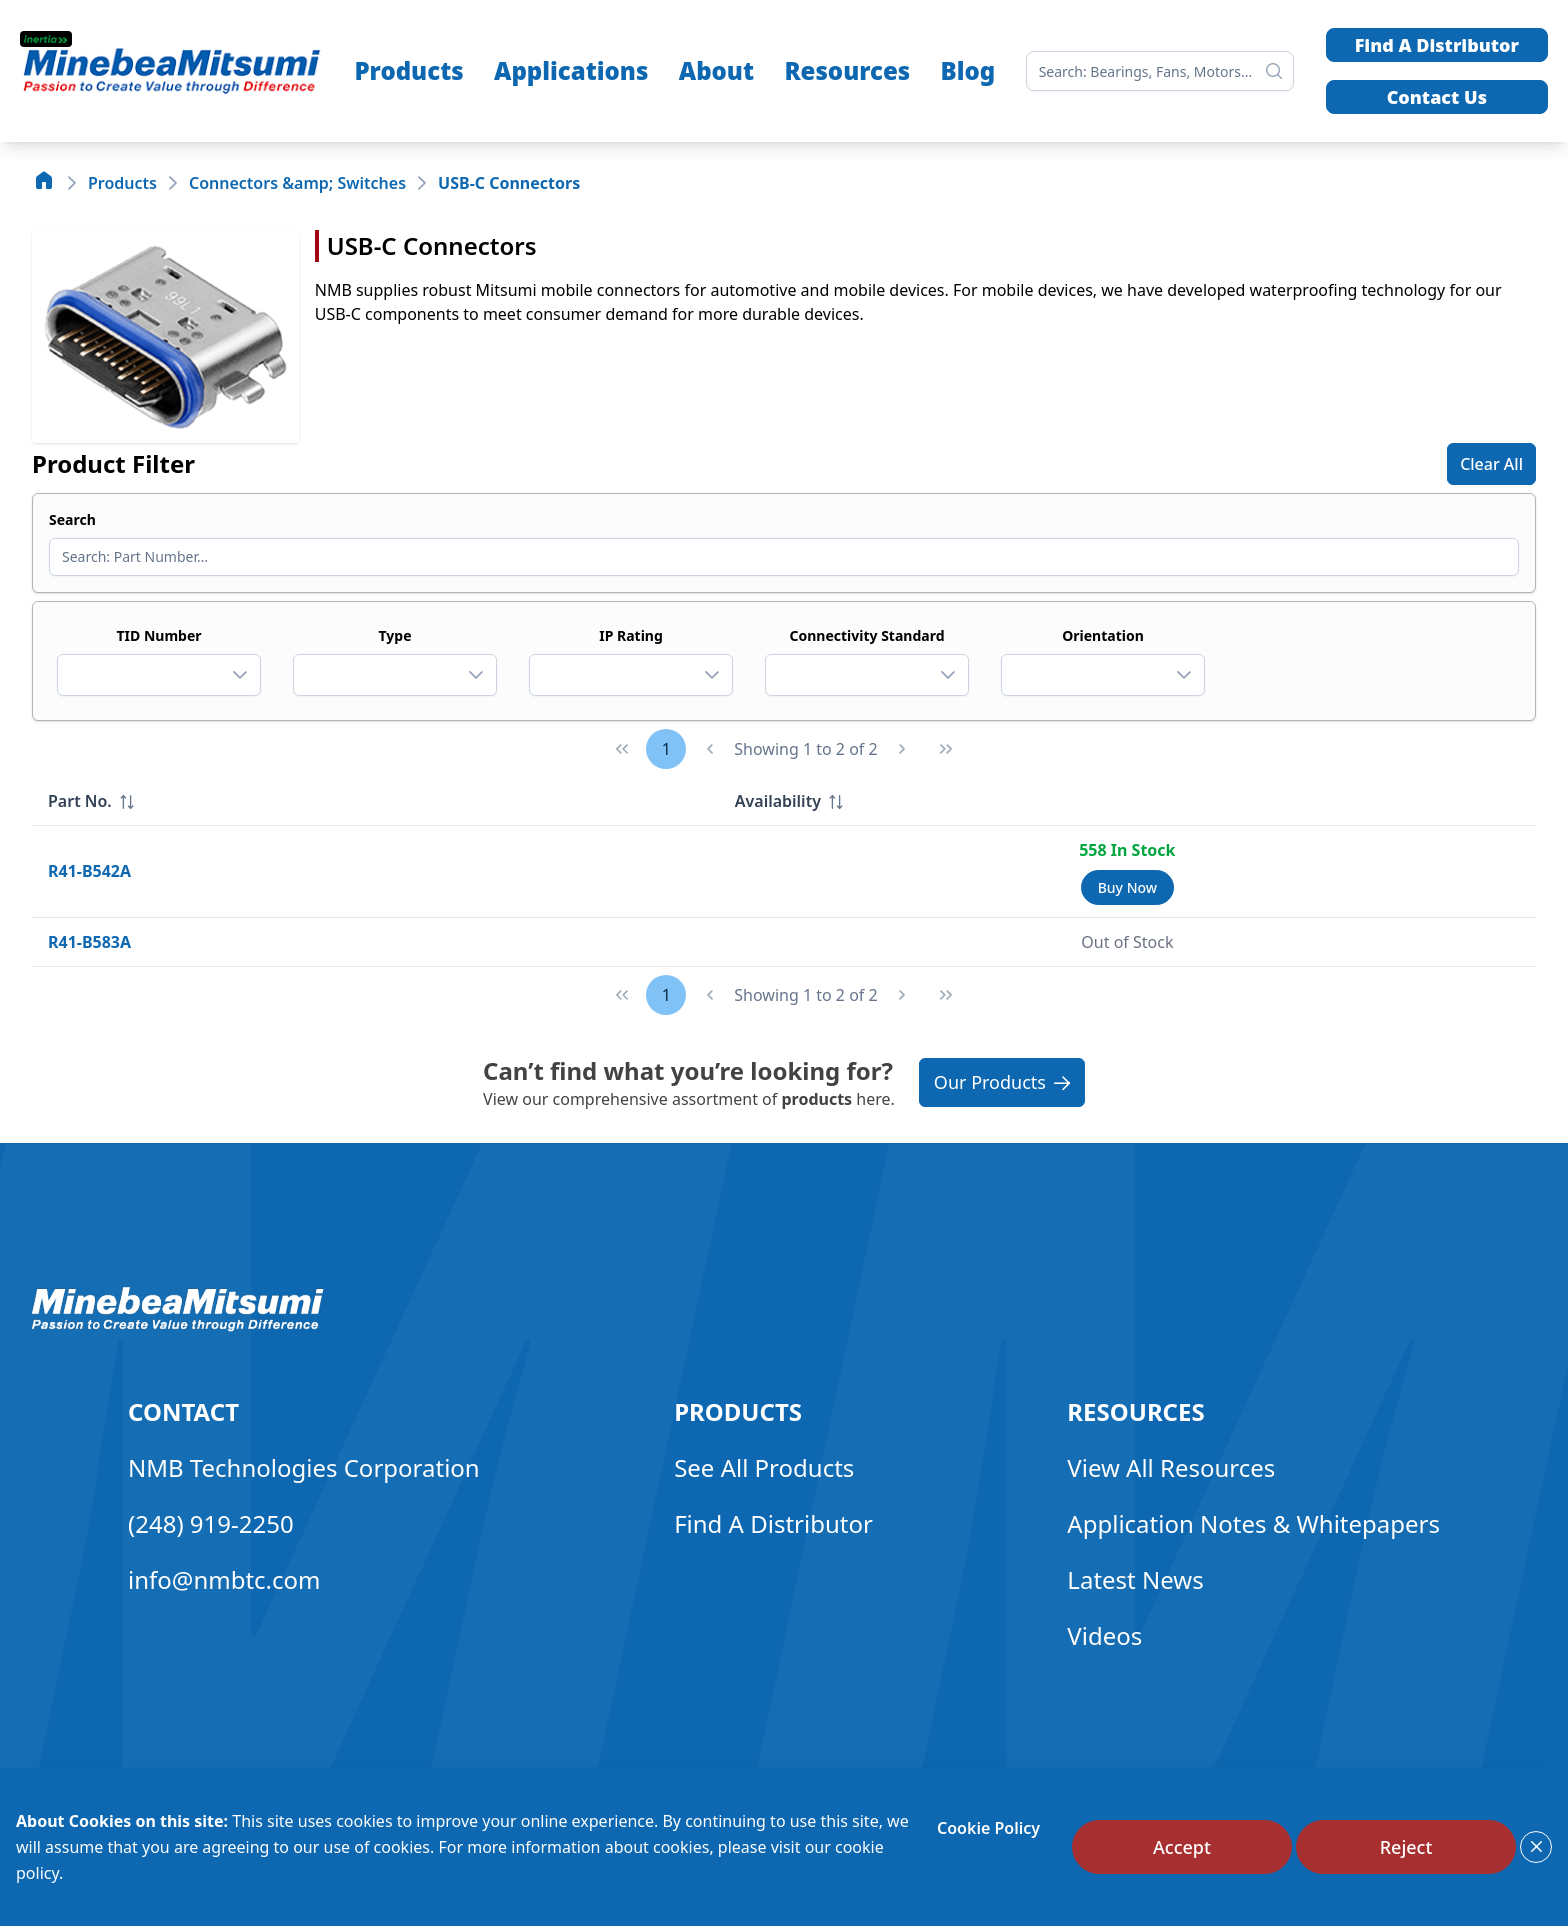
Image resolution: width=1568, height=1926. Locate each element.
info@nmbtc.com (224, 1579)
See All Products (764, 1467)
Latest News (1135, 1579)
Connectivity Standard (866, 635)
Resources (847, 70)
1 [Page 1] (666, 749)
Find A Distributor (1437, 45)
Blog (968, 70)
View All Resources (1171, 1467)
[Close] (1536, 1847)
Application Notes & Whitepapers (1253, 1523)
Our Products (1002, 1082)
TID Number (158, 635)
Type (395, 635)
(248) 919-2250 (211, 1523)
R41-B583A (89, 942)
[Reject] (1406, 1847)
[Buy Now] (1127, 887)
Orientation (1103, 635)
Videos (1104, 1635)
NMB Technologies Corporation (304, 1467)
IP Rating (631, 635)
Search (72, 519)
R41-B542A (89, 871)
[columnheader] (375, 801)
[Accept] (1182, 1847)
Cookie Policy (988, 1828)
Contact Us (1437, 97)
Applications (571, 70)
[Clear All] (1491, 464)
